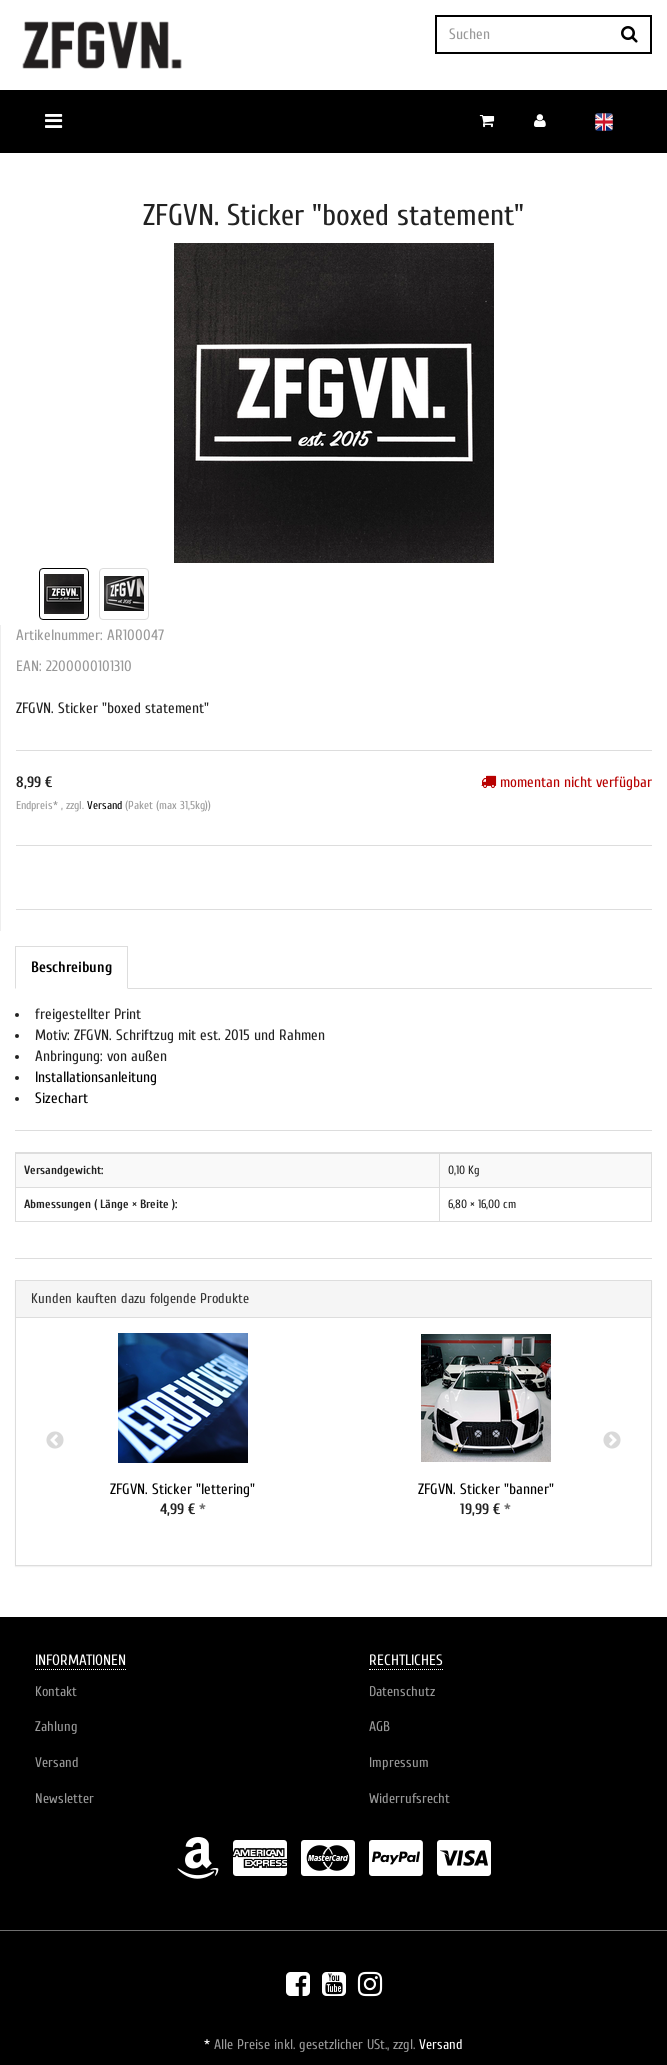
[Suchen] (522, 34)
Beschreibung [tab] (71, 967)
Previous (55, 1441)
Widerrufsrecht (409, 1798)
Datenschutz (402, 1691)
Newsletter (64, 1798)
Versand (106, 805)
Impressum (399, 1762)
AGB (379, 1726)
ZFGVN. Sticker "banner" (486, 1489)
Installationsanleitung (96, 1077)
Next (612, 1441)
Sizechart (61, 1098)
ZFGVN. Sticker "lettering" (182, 1489)
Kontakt (56, 1691)
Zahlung (56, 1726)
